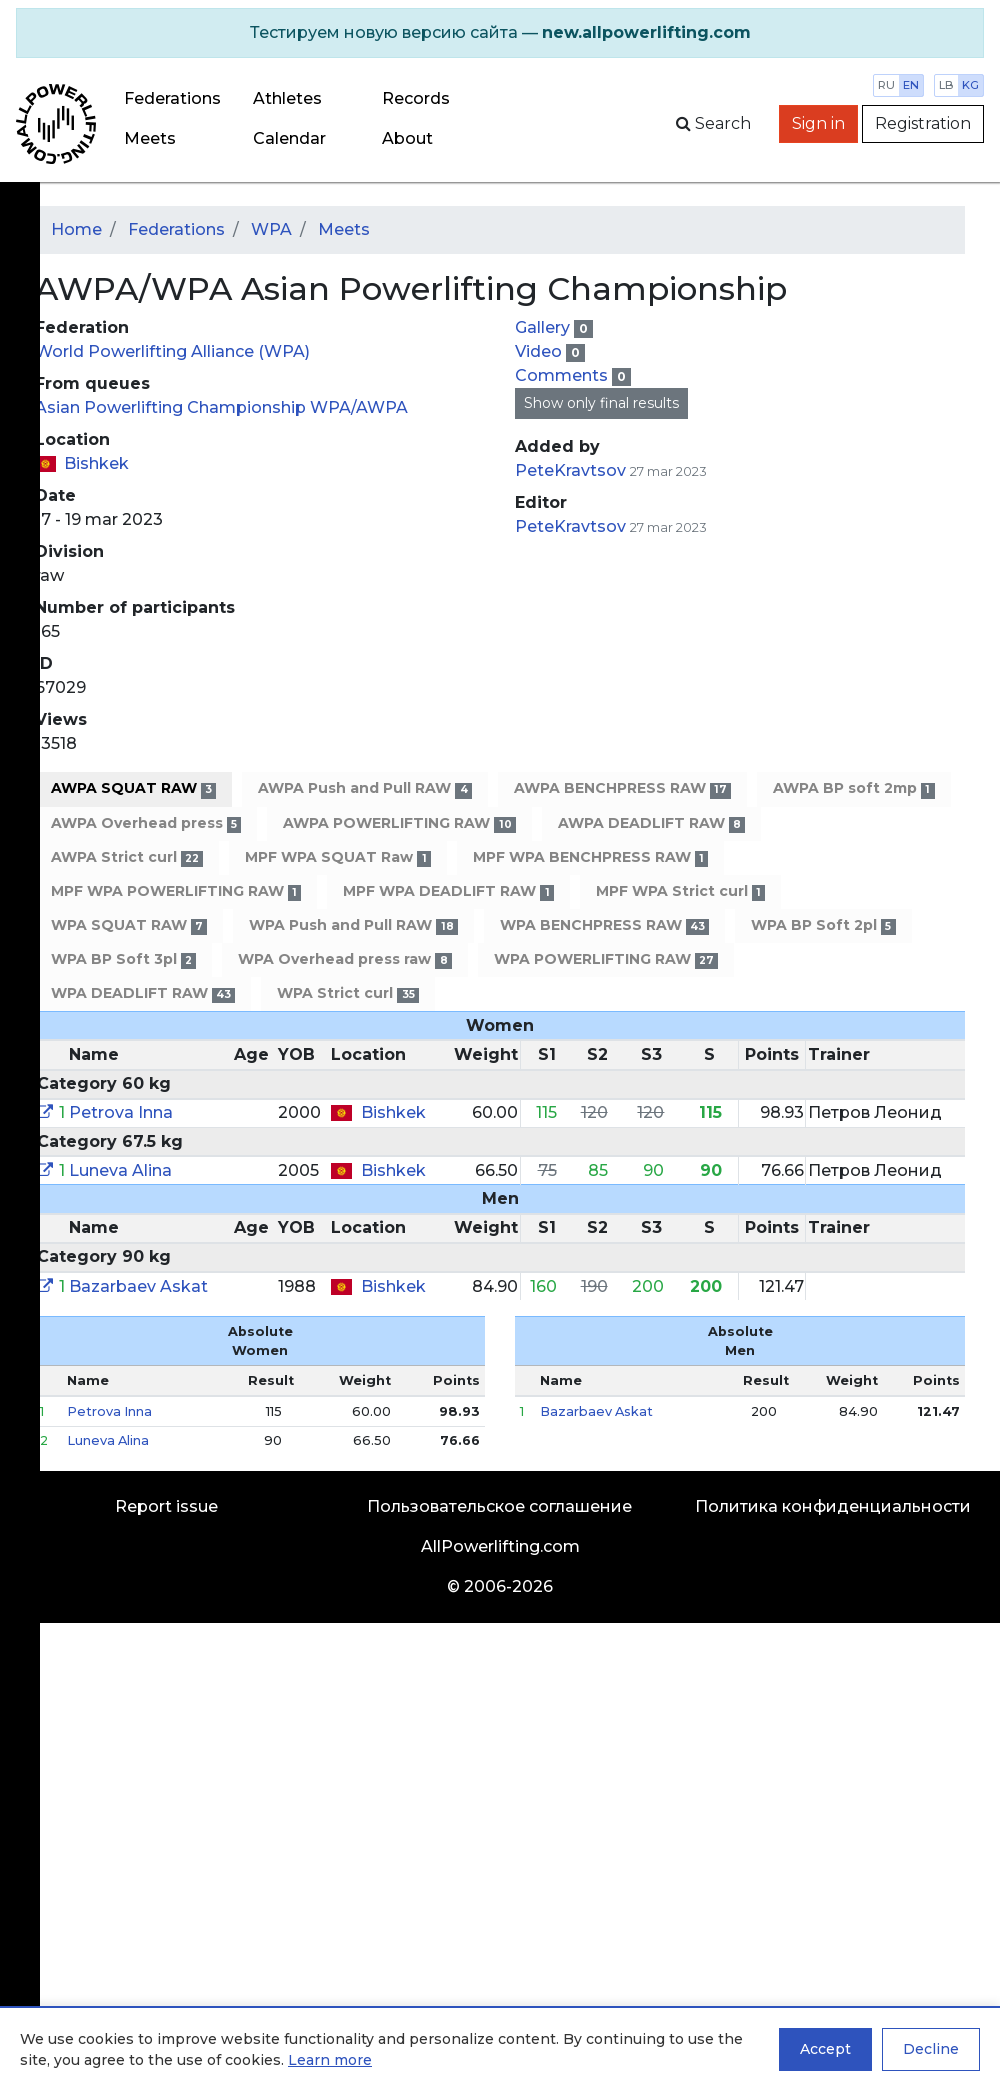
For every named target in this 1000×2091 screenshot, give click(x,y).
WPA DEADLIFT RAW (143, 993)
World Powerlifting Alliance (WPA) (172, 351)
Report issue (166, 1506)
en (911, 85)
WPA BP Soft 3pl (123, 959)
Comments (563, 375)
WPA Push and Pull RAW (353, 925)
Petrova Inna (121, 1112)
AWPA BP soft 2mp (853, 788)
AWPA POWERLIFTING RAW (399, 823)
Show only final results (601, 403)
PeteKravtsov (570, 470)
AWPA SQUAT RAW (133, 788)
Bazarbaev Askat (138, 1286)
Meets (150, 138)
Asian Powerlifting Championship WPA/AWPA (221, 407)
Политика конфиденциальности (833, 1506)
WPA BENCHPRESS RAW (604, 925)
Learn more (330, 2060)
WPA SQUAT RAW (129, 925)
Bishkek (96, 463)
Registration (923, 123)
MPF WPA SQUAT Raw (337, 857)
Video (540, 351)
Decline (931, 2049)
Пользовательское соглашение (499, 1506)
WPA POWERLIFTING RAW (606, 959)
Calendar (289, 138)
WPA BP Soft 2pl (823, 925)
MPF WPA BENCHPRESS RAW (590, 857)
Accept (825, 2049)
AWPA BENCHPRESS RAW (622, 788)
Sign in (818, 123)
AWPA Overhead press (146, 823)
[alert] (500, 33)
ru (886, 85)
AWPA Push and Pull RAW (364, 788)
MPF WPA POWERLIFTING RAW (176, 891)
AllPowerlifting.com (500, 1546)
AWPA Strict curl (127, 857)
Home (76, 229)
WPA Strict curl (347, 993)
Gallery (544, 327)
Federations (172, 98)
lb (946, 85)
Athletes (287, 98)
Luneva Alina (120, 1170)
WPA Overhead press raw (344, 959)
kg (970, 85)
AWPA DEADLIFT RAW (651, 823)
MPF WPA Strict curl (680, 891)
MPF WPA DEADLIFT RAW (448, 891)
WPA (271, 229)
